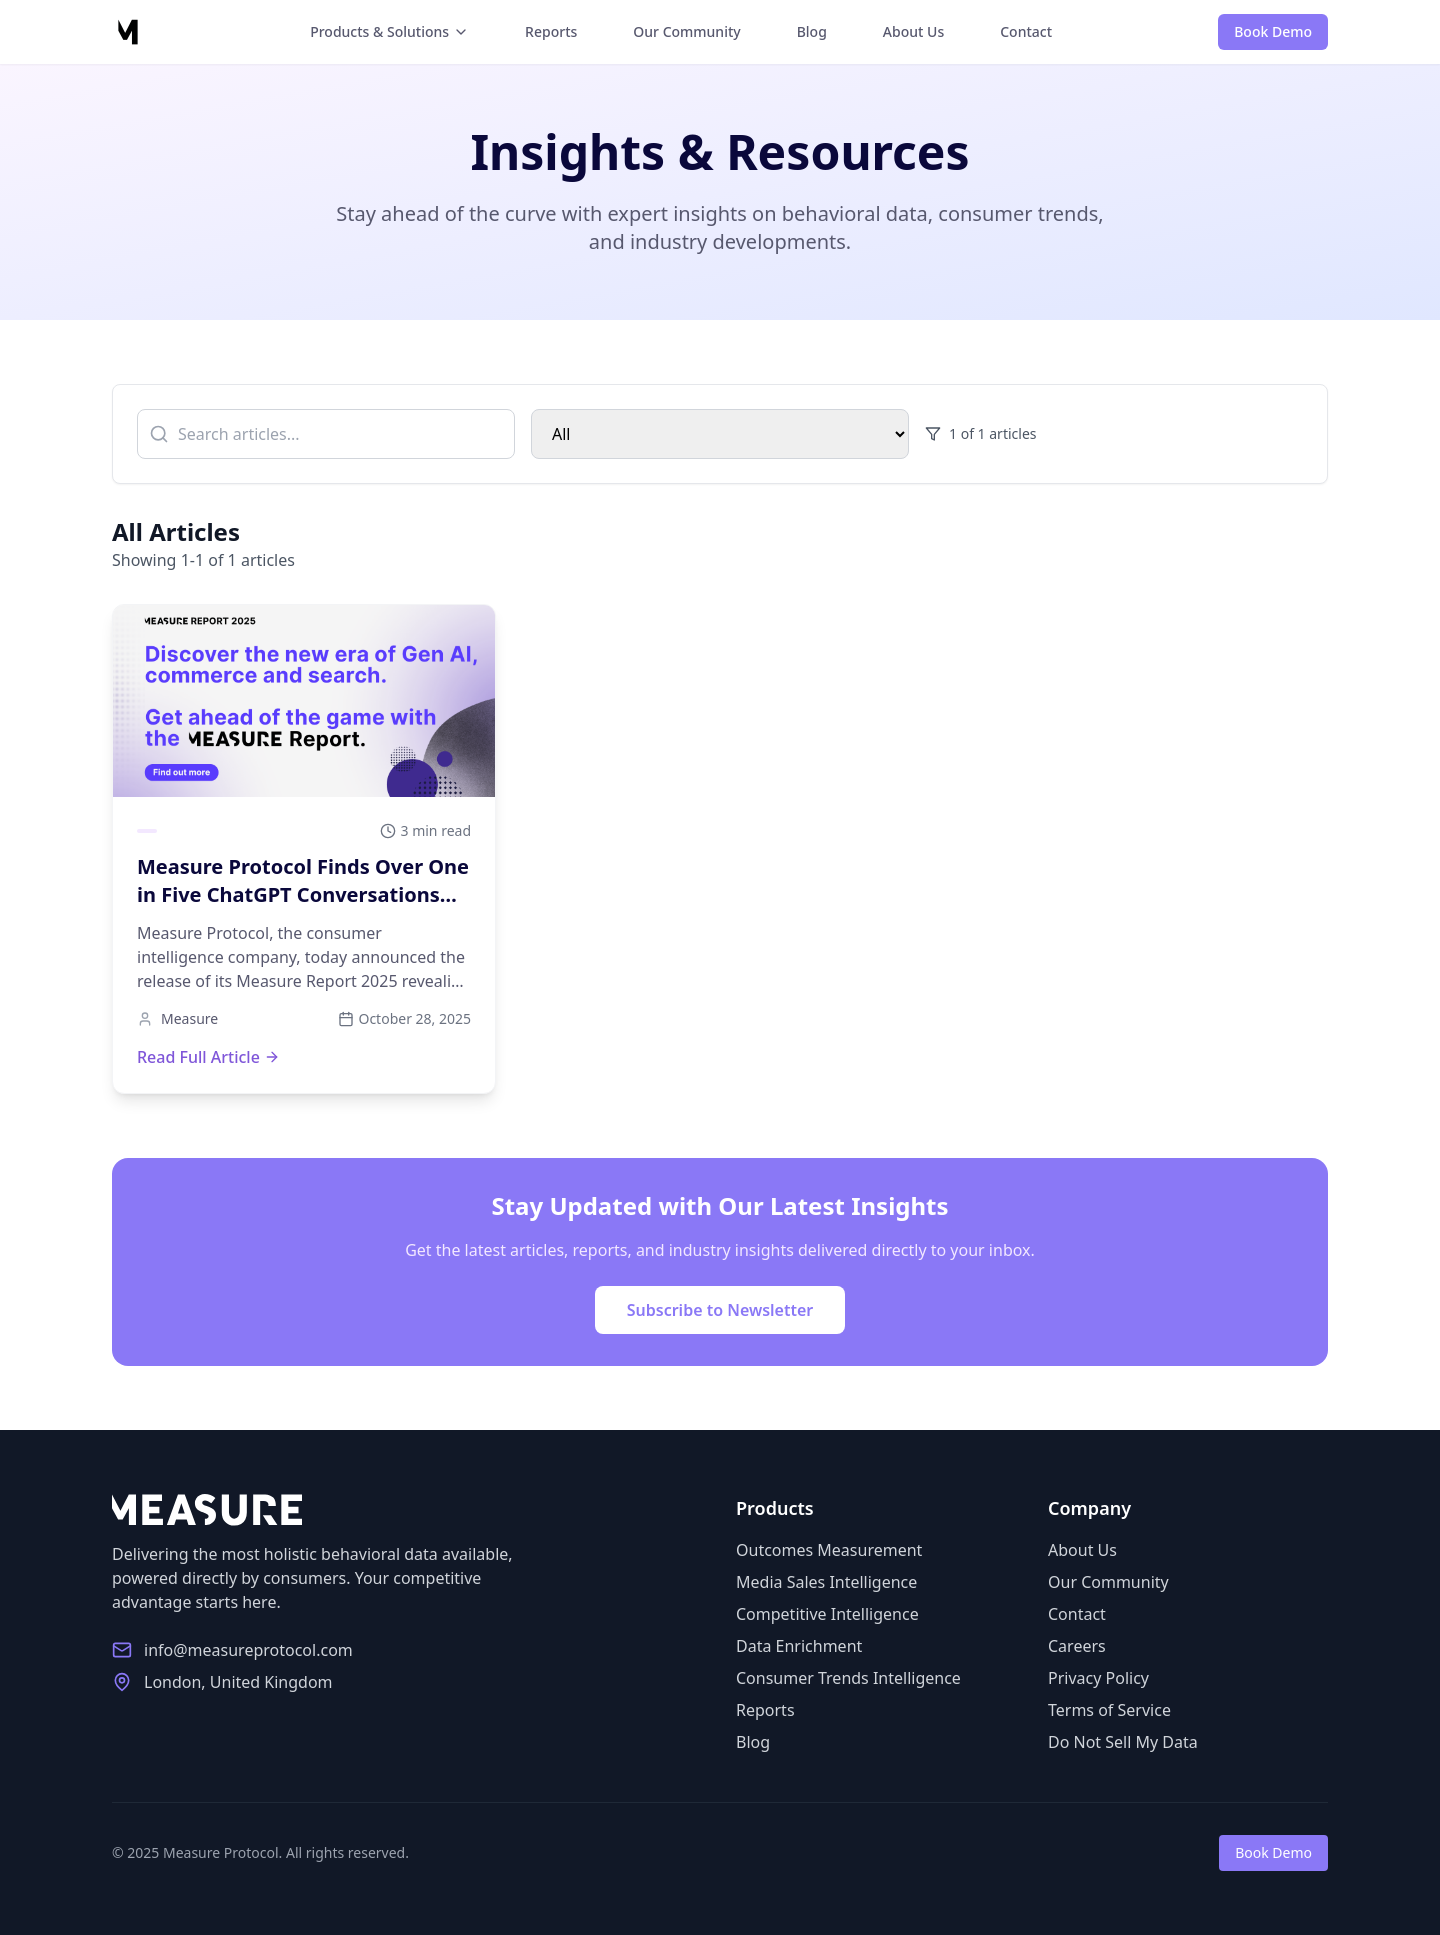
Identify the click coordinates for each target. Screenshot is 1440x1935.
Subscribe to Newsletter (720, 1310)
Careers (1077, 1646)
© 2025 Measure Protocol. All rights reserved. (260, 1852)
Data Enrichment (799, 1646)
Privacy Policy (1098, 1678)
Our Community (686, 31)
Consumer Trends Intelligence (848, 1678)
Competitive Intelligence (827, 1614)
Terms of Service (1109, 1710)
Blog (812, 31)
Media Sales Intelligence (826, 1582)
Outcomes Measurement (829, 1550)
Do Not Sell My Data (1123, 1742)
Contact (1026, 31)
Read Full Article (208, 1057)
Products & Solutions (389, 31)
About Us (913, 31)
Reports (551, 31)
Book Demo (1273, 31)
